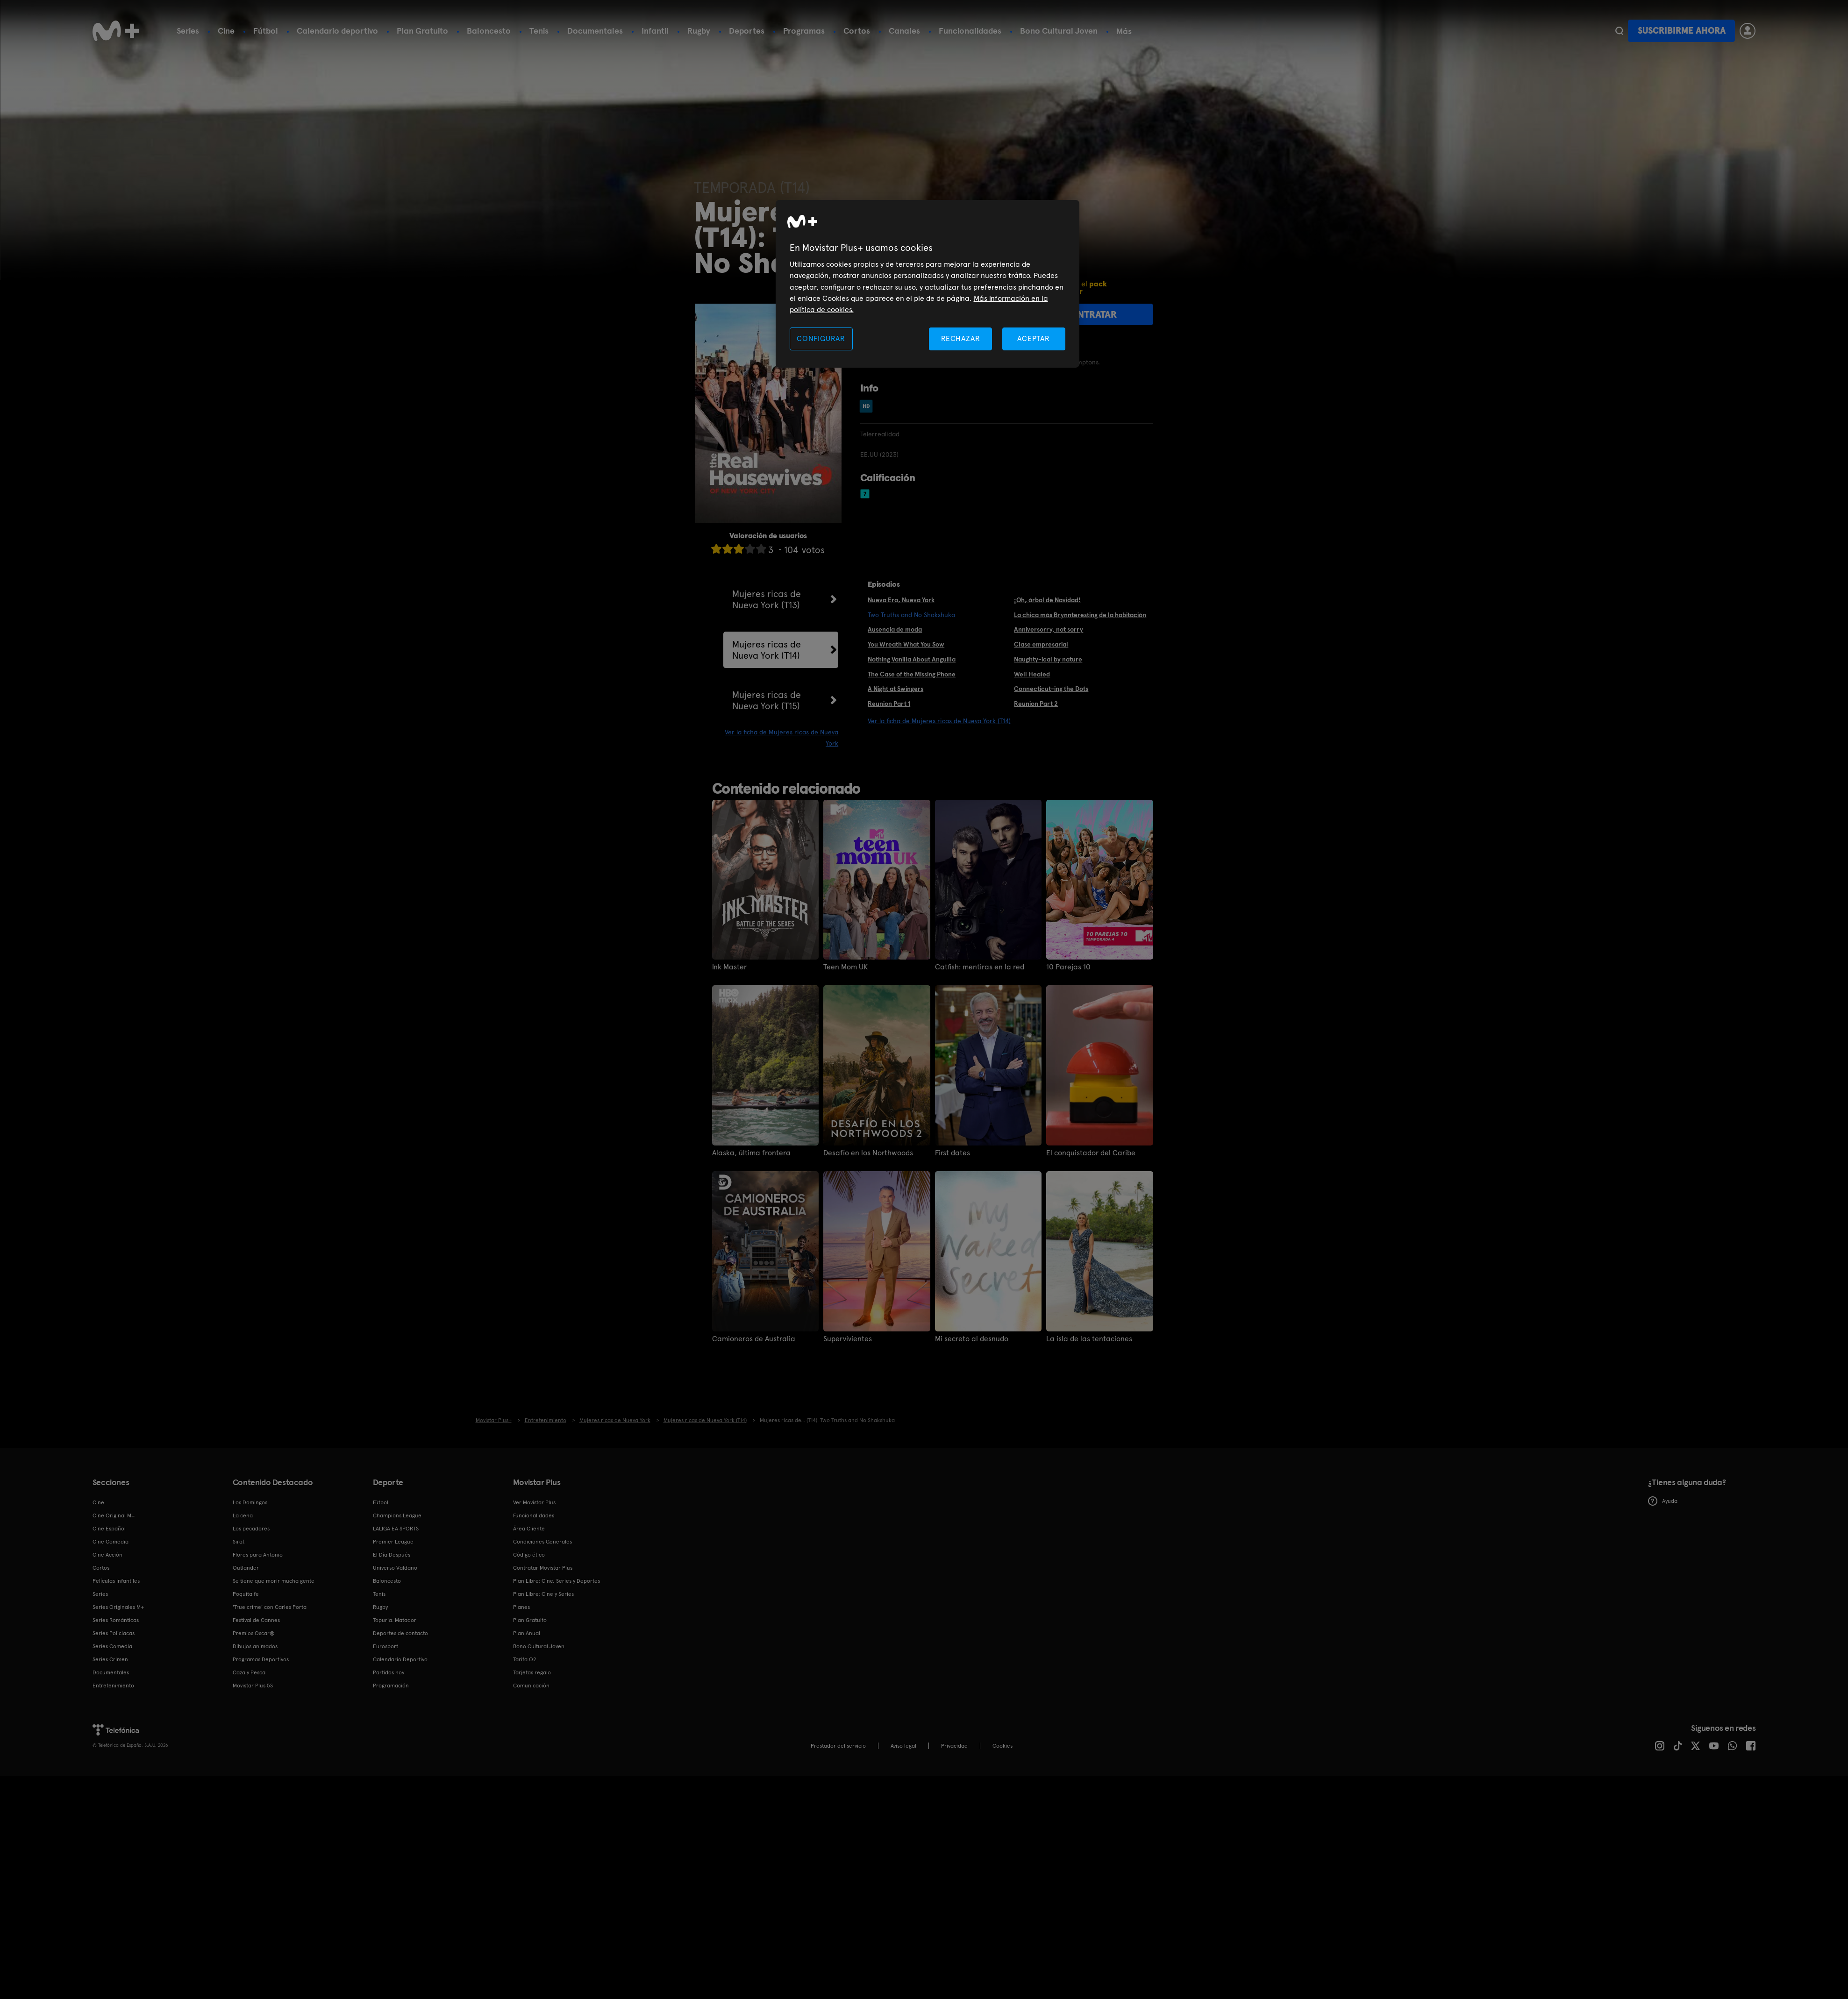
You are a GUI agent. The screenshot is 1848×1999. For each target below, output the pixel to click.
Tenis (539, 31)
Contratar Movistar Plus (542, 1568)
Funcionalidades (970, 31)
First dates (952, 1153)
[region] (927, 284)
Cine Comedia (110, 1541)
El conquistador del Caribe (1090, 1153)
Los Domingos (250, 1502)
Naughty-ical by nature (1048, 659)
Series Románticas (116, 1620)
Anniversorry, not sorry (1048, 629)
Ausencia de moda (895, 629)
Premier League (393, 1541)
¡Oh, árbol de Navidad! (1047, 600)
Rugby (698, 31)
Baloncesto (489, 31)
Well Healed (1032, 674)
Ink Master (729, 967)
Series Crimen (110, 1659)
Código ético (529, 1554)
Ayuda (1662, 1501)
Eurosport (385, 1646)
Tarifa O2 (524, 1659)
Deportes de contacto (400, 1633)
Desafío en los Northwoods (868, 1153)
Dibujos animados (255, 1646)
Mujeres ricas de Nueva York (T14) (766, 650)
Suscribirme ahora (1682, 30)
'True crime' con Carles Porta (270, 1607)
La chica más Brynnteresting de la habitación (1080, 615)
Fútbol (265, 31)
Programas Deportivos (261, 1659)
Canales (904, 31)
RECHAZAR (960, 338)
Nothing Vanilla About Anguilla (912, 659)
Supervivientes (847, 1339)
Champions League (397, 1515)
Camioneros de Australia (753, 1339)
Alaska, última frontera (751, 1153)
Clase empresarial (1041, 644)
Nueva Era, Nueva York (901, 600)
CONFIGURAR (821, 338)
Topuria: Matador (394, 1620)
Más (1124, 31)
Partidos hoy (388, 1672)
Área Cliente (529, 1528)
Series (188, 31)
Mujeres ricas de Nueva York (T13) (766, 599)
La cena (243, 1515)
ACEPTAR (1033, 338)
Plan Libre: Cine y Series (543, 1594)
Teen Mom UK (845, 967)
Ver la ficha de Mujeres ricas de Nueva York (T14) (939, 721)
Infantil (655, 31)
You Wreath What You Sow (906, 644)
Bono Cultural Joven (1059, 31)
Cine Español (109, 1528)
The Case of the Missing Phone (912, 674)
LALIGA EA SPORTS (396, 1528)
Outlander (246, 1568)
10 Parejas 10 (1068, 967)
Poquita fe (246, 1594)
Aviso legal (903, 1746)
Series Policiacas (114, 1633)
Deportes (746, 31)
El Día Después (391, 1554)
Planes (521, 1607)
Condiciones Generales (542, 1541)
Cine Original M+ (114, 1515)
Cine (226, 31)
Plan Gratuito (422, 31)
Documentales (595, 31)
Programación (391, 1685)
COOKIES (1002, 1746)
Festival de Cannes (256, 1620)
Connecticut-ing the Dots (1051, 688)
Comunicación (531, 1685)
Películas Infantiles (116, 1581)
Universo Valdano (395, 1568)
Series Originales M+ (118, 1607)
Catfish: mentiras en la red (979, 967)
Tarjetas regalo (532, 1672)
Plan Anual (526, 1633)
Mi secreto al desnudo (971, 1339)
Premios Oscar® (254, 1633)
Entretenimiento (113, 1685)
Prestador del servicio (838, 1746)
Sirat (238, 1541)
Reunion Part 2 (1036, 703)
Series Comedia (112, 1646)
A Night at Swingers (895, 688)
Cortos (856, 31)
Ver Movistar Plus (534, 1502)
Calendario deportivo (337, 31)
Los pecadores (251, 1528)
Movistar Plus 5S (253, 1685)
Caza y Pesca (249, 1672)
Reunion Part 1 (889, 703)
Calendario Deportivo (400, 1659)
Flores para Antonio (258, 1554)
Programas (804, 31)
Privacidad (954, 1746)
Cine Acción (107, 1554)
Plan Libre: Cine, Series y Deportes (556, 1581)
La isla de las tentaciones (1089, 1339)
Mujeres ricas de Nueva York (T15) (766, 700)
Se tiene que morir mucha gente (273, 1581)
